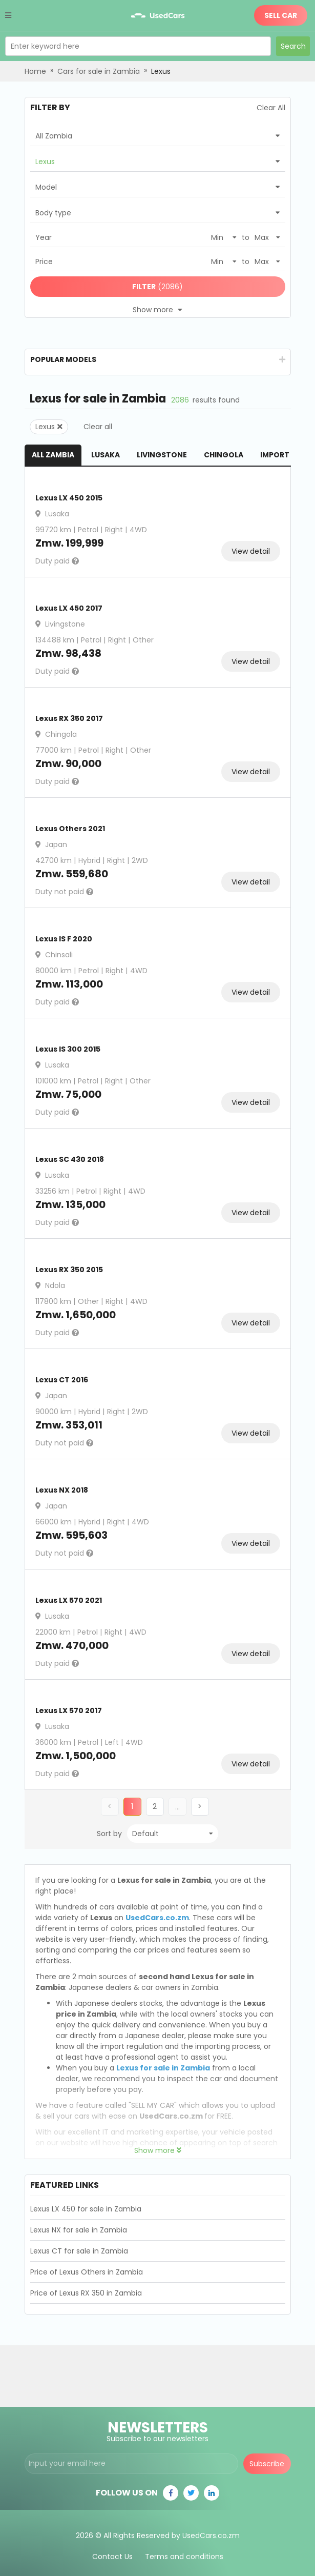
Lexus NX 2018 (61, 1490)
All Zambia (53, 455)
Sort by (109, 1833)
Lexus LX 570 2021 (68, 1600)
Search (293, 46)
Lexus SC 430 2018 (69, 1159)
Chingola (223, 455)
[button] (155, 1807)
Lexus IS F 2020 (63, 939)
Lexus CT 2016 (61, 1380)
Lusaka (105, 455)
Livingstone (162, 455)
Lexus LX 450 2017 (68, 608)
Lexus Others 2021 (70, 828)
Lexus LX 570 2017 (68, 1710)
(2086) (157, 286)
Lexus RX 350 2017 (69, 718)
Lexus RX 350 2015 (69, 1269)
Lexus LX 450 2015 (68, 498)
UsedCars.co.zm (157, 1918)
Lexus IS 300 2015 (67, 1049)
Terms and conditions (184, 2550)
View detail (251, 551)
